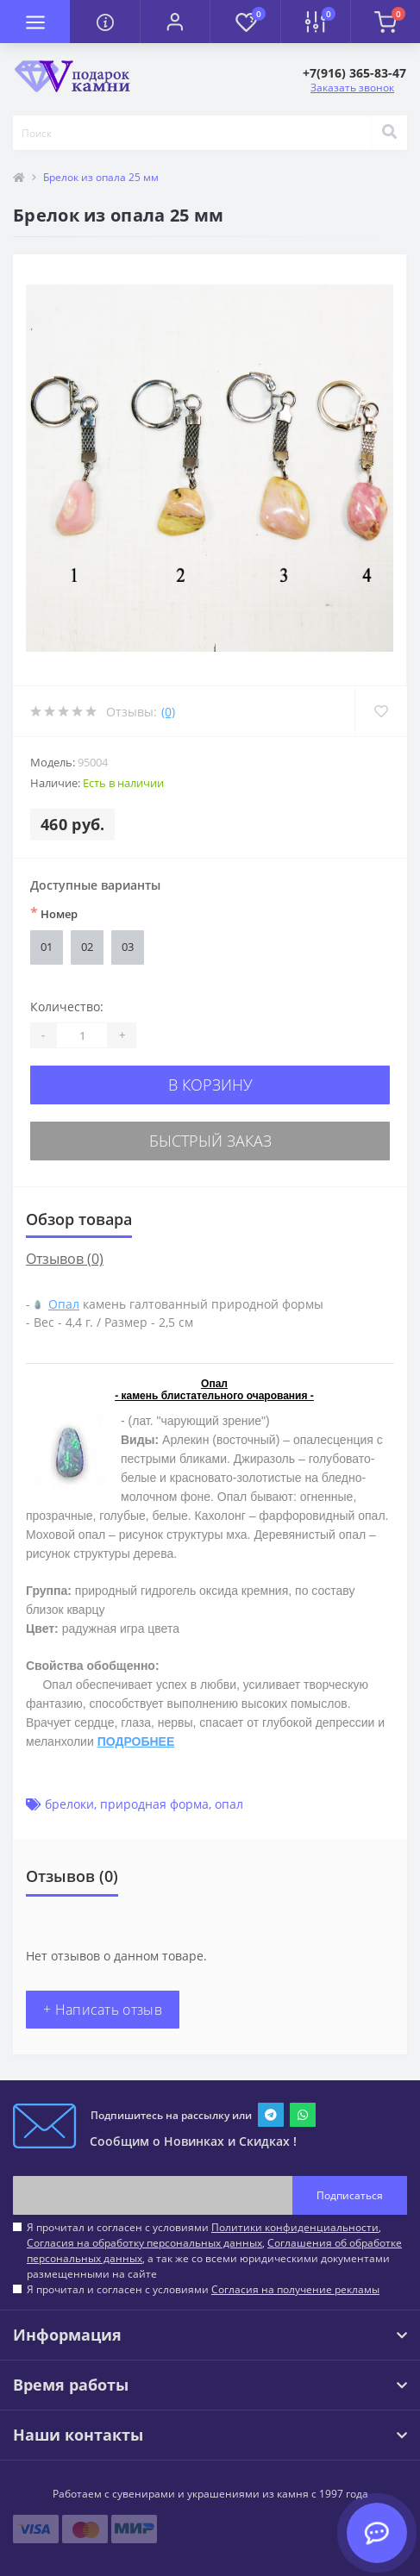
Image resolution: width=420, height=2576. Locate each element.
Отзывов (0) (64, 1258)
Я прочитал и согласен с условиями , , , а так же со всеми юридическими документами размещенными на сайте (214, 2250)
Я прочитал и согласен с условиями (203, 2289)
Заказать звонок (352, 87)
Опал (63, 1304)
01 (47, 946)
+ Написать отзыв (102, 2009)
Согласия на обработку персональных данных (144, 2242)
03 (128, 946)
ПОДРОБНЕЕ (136, 1741)
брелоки (69, 1804)
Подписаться (350, 2195)
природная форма (154, 1804)
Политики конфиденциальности (295, 2227)
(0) (168, 711)
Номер (54, 912)
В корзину (210, 1084)
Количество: (66, 1006)
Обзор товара (79, 1219)
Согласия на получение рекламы (295, 2289)
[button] (175, 21)
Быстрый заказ (210, 1140)
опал (229, 1804)
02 (87, 946)
